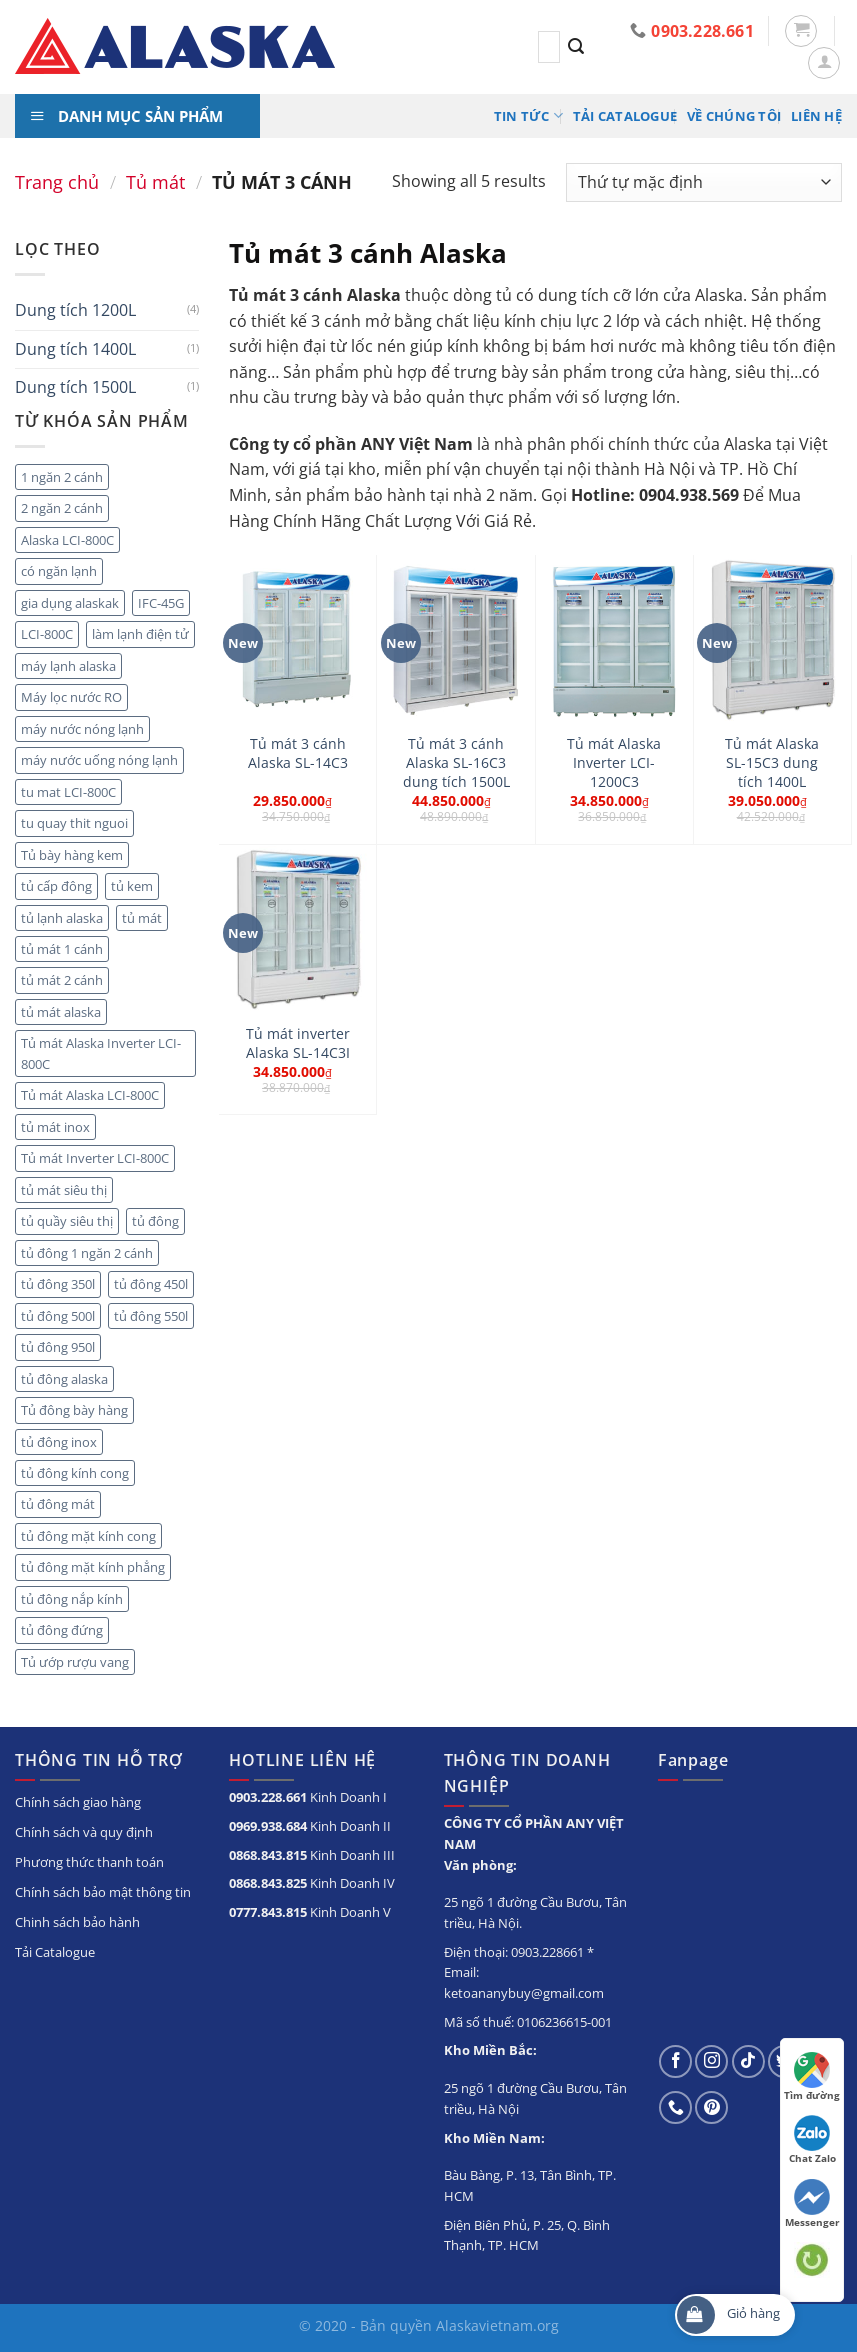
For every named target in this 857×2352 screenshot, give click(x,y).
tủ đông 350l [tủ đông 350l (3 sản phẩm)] (58, 1284)
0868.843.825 (268, 1883)
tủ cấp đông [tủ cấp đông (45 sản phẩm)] (56, 886)
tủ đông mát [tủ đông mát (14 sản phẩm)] (58, 1504)
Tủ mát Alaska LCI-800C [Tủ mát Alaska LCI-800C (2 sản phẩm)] (90, 1095)
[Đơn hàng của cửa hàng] (704, 182)
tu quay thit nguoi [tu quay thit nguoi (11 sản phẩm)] (74, 823)
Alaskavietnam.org (497, 2325)
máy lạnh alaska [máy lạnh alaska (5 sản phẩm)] (68, 666)
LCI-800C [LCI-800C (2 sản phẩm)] (47, 634)
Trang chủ (57, 181)
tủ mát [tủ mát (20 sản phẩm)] (142, 918)
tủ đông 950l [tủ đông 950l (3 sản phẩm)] (58, 1347)
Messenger (812, 2204)
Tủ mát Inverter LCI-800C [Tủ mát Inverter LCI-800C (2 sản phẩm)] (95, 1158)
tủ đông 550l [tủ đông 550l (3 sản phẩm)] (151, 1316)
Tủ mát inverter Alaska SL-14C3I (298, 1043)
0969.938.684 (268, 1826)
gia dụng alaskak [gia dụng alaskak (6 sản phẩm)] (70, 603)
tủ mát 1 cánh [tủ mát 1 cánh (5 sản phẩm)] (62, 949)
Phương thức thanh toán (89, 1862)
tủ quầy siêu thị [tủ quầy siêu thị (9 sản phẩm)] (67, 1221)
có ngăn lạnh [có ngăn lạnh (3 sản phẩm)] (59, 571)
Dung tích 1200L (75, 310)
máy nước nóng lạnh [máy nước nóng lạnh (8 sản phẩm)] (82, 729)
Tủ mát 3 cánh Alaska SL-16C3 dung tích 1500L (456, 762)
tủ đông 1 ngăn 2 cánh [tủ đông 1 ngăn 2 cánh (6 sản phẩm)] (87, 1253)
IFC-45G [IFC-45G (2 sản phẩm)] (161, 603)
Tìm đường (812, 2077)
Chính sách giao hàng (78, 1802)
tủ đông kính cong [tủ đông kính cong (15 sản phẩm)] (75, 1473)
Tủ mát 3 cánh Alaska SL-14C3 (298, 753)
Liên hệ (816, 116)
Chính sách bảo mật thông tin (103, 1892)
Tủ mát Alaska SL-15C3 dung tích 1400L (772, 762)
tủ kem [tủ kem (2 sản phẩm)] (132, 886)
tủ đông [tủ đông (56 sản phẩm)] (155, 1221)
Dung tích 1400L (75, 349)
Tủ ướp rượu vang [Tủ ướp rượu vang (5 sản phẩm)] (75, 1662)
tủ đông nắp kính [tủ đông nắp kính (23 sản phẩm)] (72, 1599)
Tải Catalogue (625, 116)
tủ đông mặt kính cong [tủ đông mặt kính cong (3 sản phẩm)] (88, 1536)
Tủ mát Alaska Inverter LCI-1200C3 (614, 762)
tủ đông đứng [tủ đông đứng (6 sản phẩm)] (62, 1630)
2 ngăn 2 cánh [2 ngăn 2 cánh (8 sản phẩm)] (62, 508)
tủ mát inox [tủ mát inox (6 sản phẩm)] (55, 1127)
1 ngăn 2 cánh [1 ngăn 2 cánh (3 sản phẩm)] (62, 477)
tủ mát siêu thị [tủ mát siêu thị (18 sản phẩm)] (64, 1190)
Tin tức (528, 115)
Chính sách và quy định (84, 1832)
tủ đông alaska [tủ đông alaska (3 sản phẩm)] (64, 1379)
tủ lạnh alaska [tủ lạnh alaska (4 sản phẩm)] (62, 918)
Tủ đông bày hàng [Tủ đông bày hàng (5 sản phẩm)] (74, 1410)
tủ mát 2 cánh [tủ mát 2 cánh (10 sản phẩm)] (62, 980)
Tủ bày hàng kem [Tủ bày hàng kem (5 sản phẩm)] (72, 855)
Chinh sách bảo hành (77, 1922)
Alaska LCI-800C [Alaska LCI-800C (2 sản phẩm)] (67, 540)
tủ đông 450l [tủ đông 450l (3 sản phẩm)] (151, 1284)
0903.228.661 (268, 1797)
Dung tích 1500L (75, 387)
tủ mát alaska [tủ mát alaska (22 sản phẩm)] (61, 1012)
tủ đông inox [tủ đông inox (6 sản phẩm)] (59, 1442)
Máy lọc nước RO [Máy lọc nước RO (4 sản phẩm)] (71, 697)
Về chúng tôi (734, 116)
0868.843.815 (268, 1855)
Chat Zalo (812, 2140)
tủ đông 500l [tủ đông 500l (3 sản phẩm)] (58, 1316)
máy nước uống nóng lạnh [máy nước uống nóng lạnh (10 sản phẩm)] (99, 760)
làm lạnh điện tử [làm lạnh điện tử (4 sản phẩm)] (140, 634)
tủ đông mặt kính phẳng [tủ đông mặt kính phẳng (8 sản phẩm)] (93, 1567)
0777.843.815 (268, 1912)
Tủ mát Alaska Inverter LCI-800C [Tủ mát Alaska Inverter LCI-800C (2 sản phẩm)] (101, 1053)
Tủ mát (155, 181)
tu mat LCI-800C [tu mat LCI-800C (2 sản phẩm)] (68, 792)
